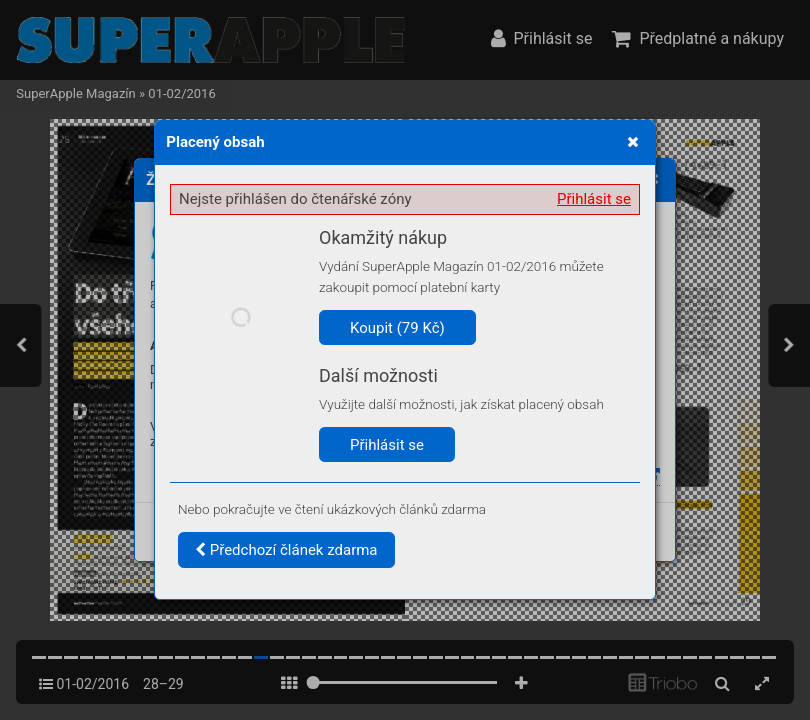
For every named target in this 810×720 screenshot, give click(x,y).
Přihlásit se (594, 199)
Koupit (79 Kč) (397, 328)
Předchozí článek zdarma (286, 550)
